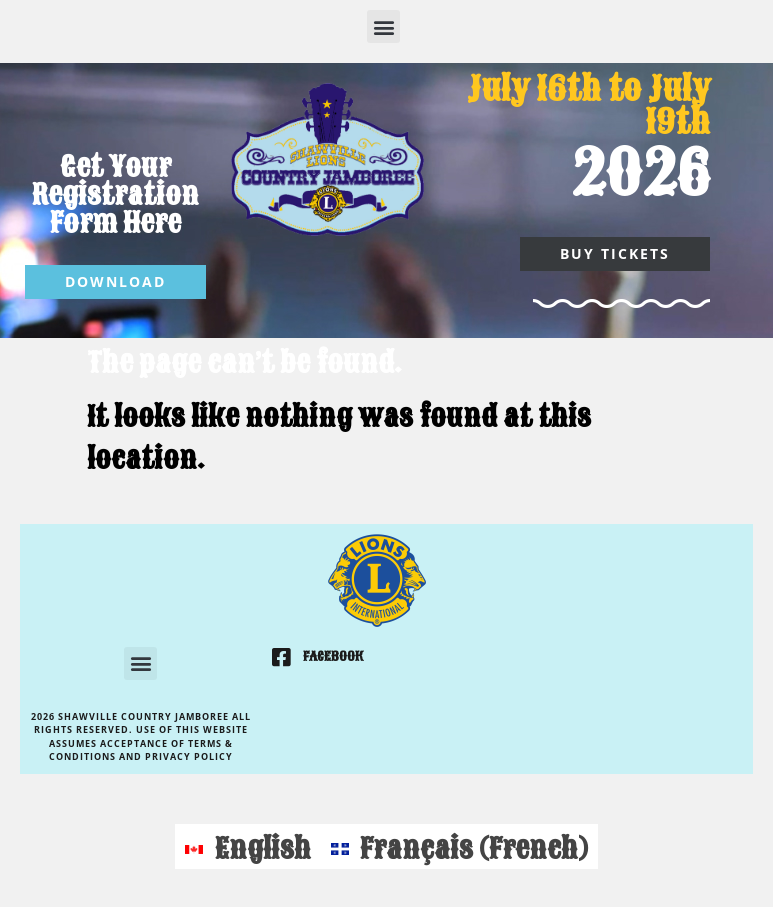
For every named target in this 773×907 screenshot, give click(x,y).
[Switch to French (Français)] (459, 846)
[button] (383, 26)
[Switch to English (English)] (247, 846)
